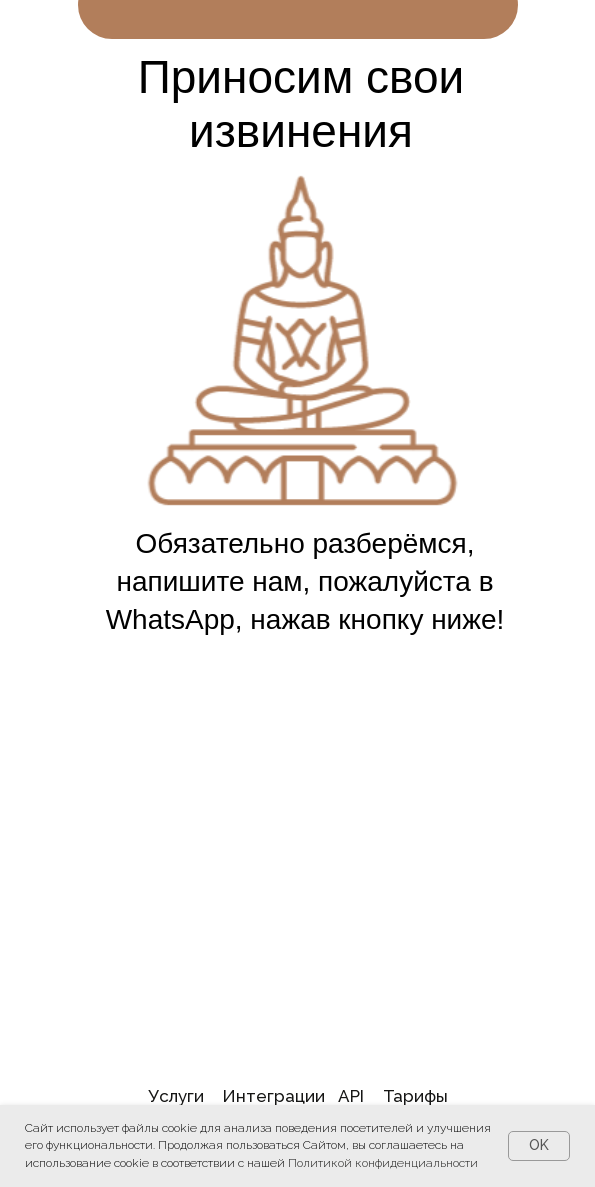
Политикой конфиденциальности (383, 1163)
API (351, 1096)
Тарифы (415, 1096)
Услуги (176, 1096)
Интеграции (273, 1096)
